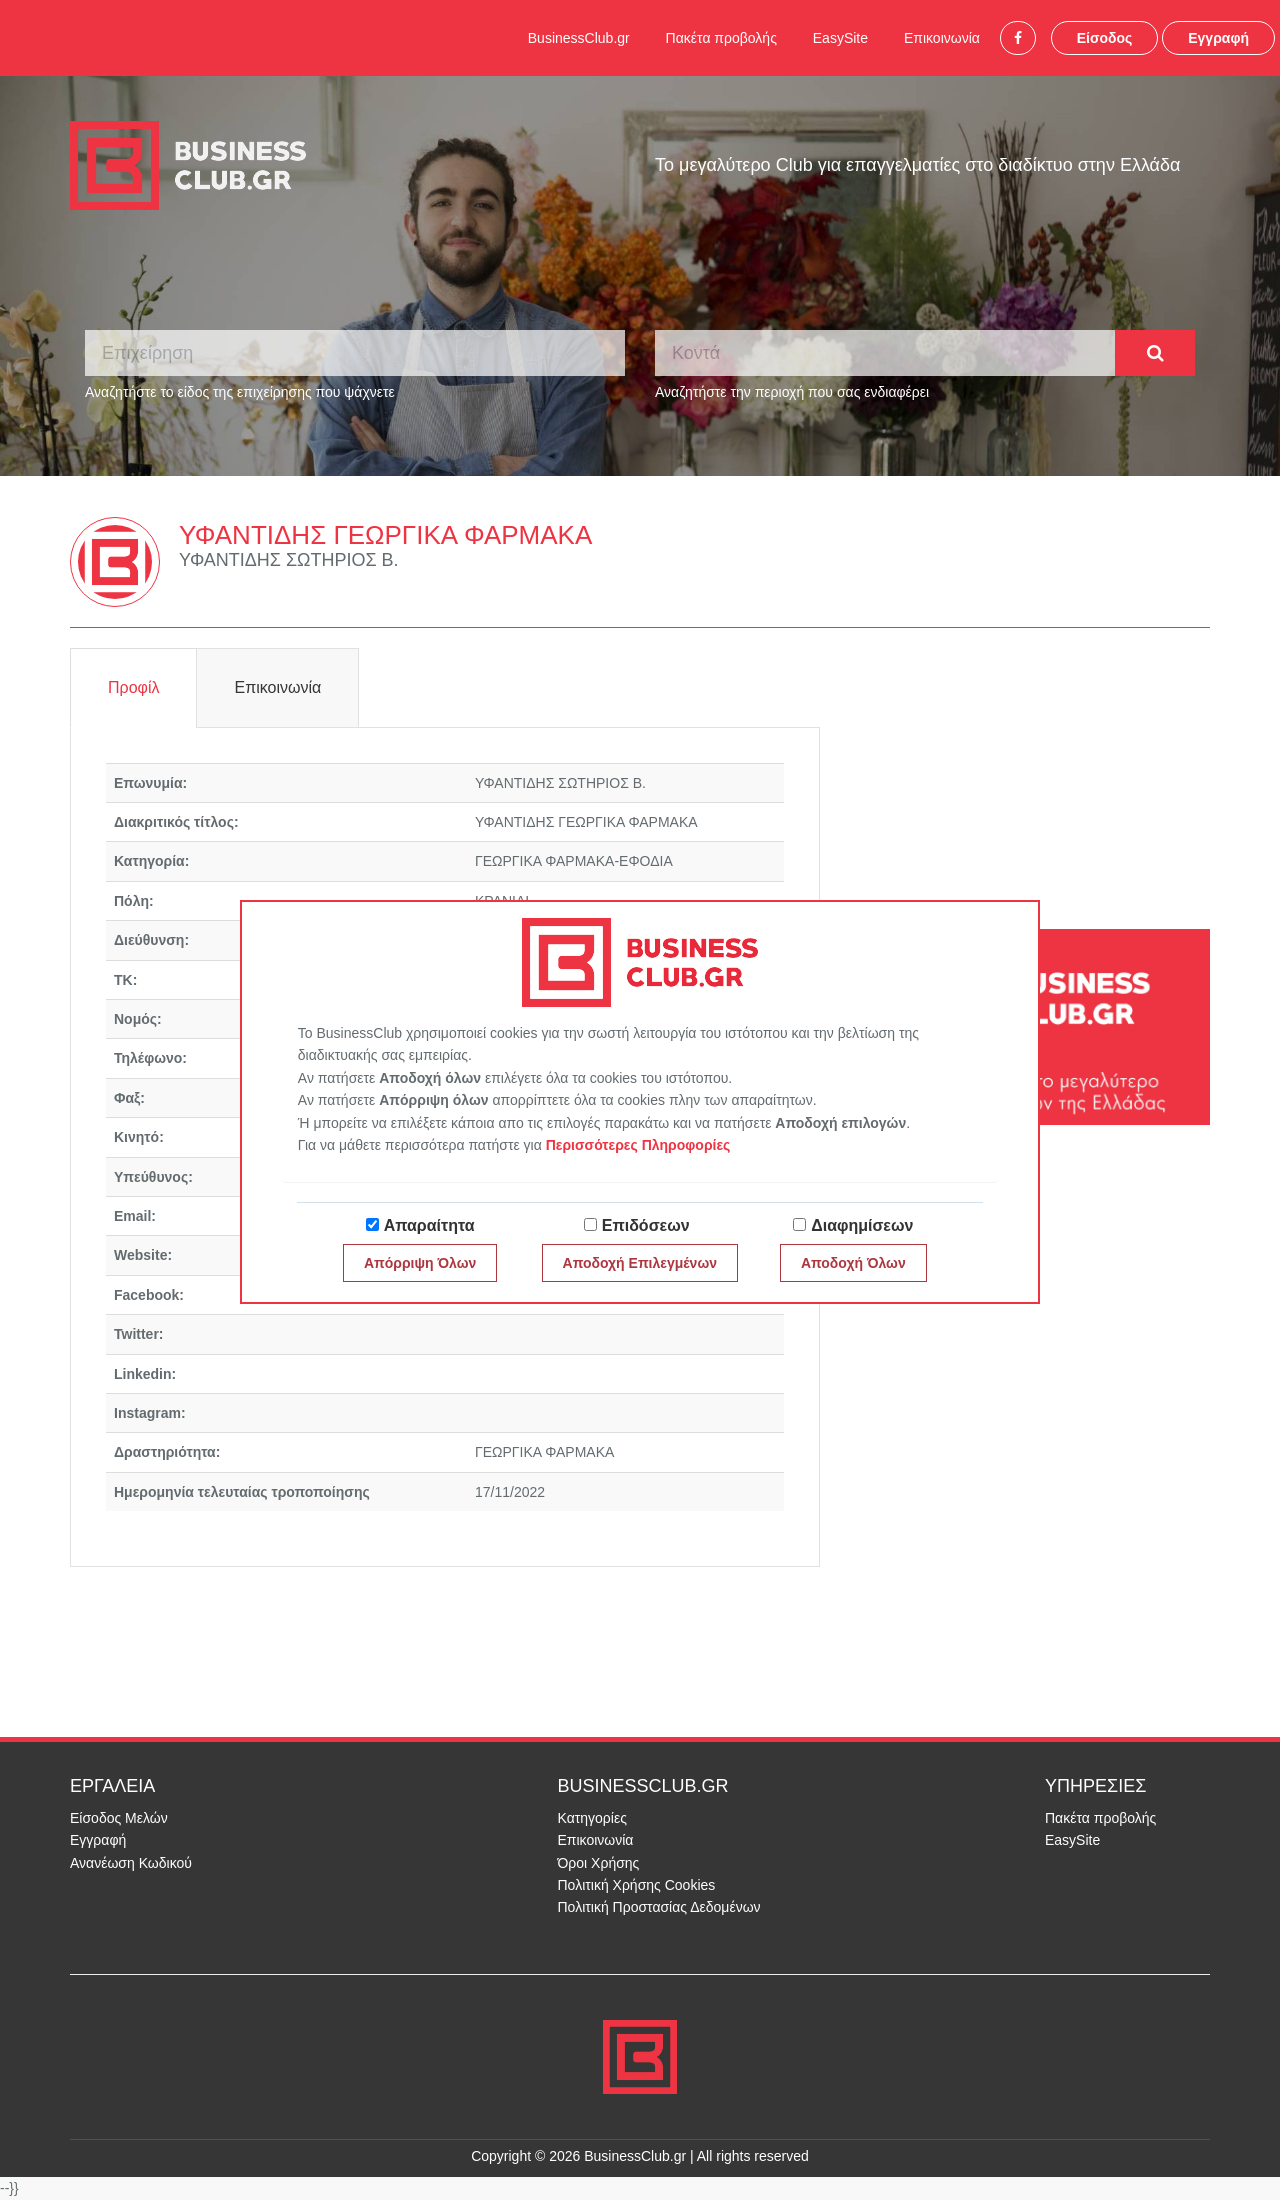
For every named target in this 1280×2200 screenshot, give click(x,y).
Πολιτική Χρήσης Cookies (637, 1885)
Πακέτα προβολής (721, 38)
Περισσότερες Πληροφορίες (638, 1145)
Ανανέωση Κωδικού (131, 1863)
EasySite (840, 38)
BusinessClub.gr (579, 38)
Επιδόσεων (646, 1225)
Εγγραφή (1218, 38)
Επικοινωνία (942, 38)
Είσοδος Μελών (119, 1818)
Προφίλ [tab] (133, 687)
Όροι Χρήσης (599, 1863)
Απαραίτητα (429, 1225)
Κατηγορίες (592, 1818)
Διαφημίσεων (862, 1225)
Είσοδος (1105, 38)
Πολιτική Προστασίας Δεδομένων (659, 1907)
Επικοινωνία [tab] (277, 687)
